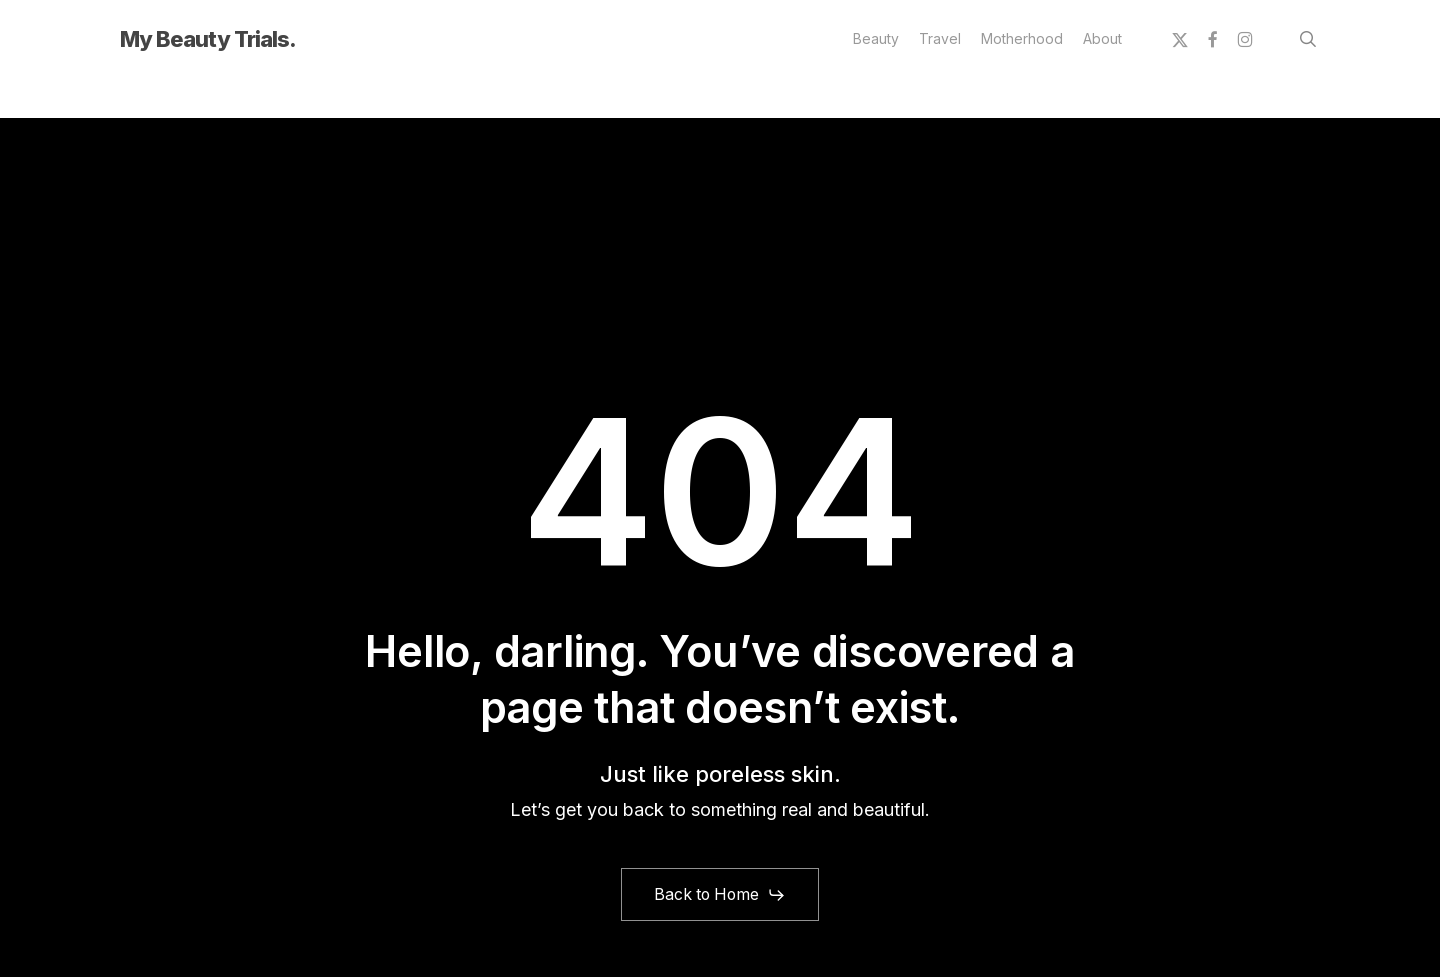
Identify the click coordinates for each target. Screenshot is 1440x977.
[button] (720, 895)
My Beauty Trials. (208, 39)
